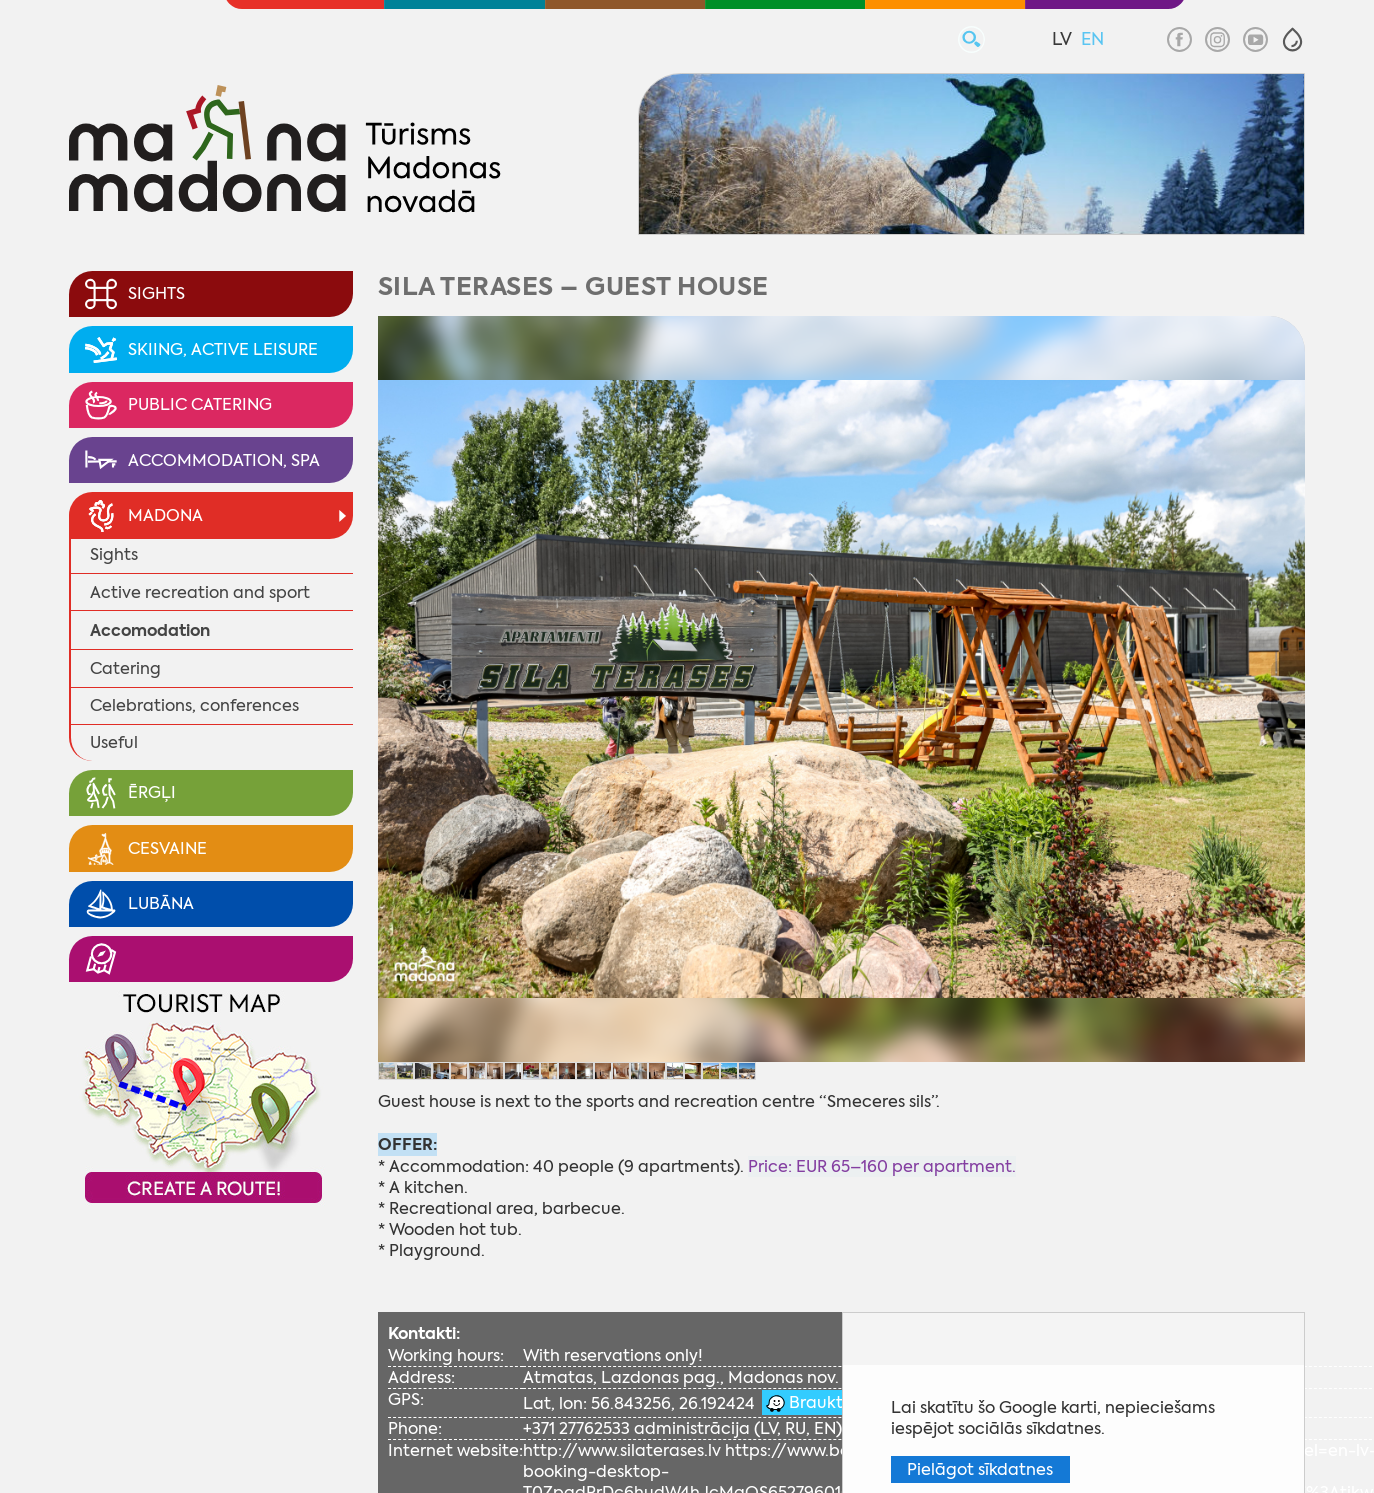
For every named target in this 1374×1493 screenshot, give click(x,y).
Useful (114, 742)
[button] (1292, 39)
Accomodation (150, 630)
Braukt (814, 1402)
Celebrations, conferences (194, 705)
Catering (125, 668)
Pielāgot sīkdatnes (980, 1469)
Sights (114, 554)
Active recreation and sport (200, 592)
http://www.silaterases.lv (622, 1450)
